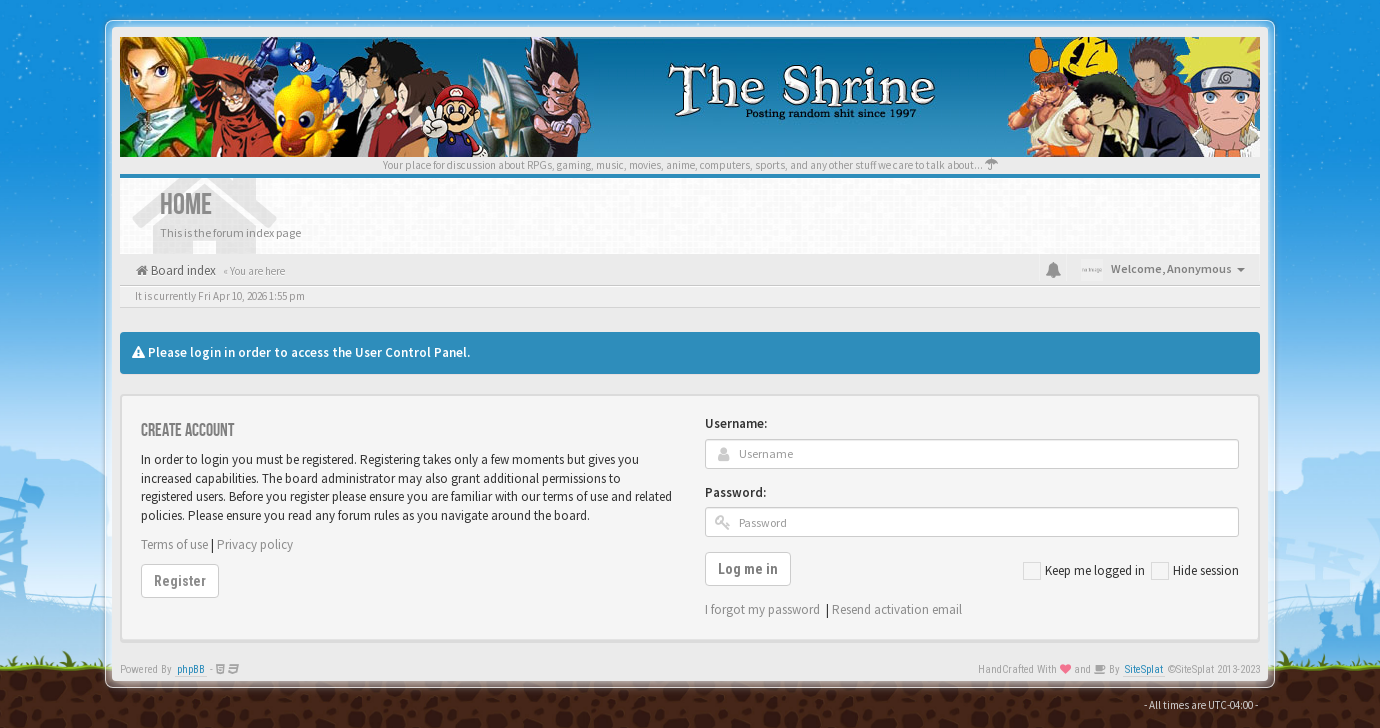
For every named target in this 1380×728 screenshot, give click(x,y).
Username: (736, 423)
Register (180, 581)
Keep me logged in (1084, 571)
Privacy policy (255, 544)
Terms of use (174, 544)
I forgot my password (762, 609)
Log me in (748, 569)
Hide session (1195, 571)
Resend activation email (897, 609)
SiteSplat (1144, 669)
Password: (735, 492)
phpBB (191, 669)
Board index (182, 270)
